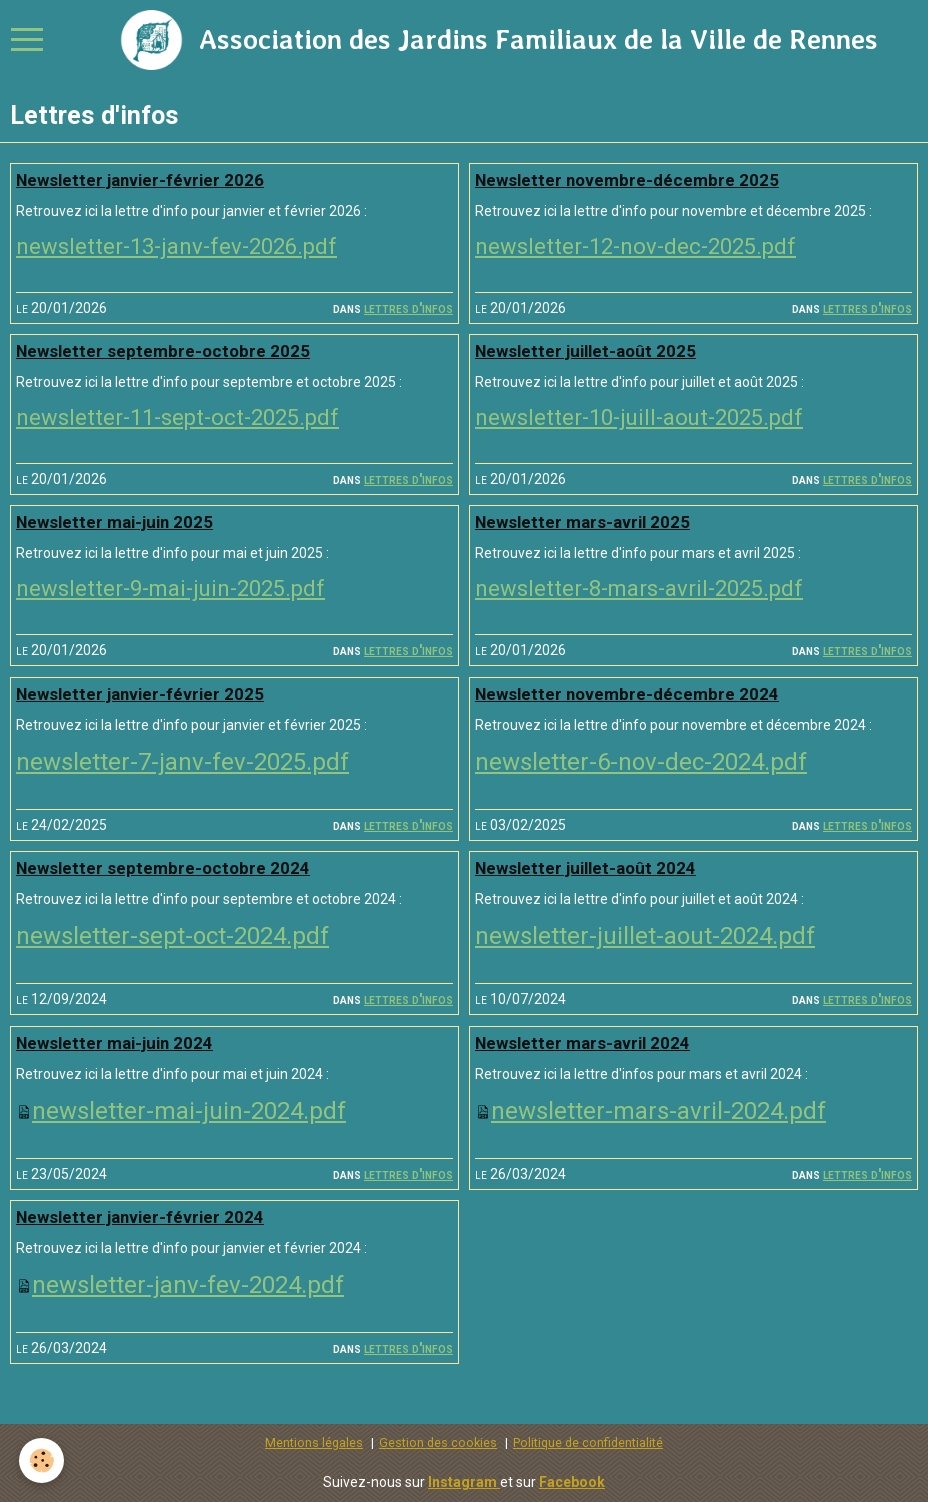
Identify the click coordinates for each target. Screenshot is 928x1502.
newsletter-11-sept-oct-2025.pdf (177, 417)
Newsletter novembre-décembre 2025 (627, 180)
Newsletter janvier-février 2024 (140, 1217)
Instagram (464, 1482)
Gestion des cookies (438, 1442)
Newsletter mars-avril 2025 (582, 522)
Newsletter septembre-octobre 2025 (163, 351)
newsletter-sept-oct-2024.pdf (172, 936)
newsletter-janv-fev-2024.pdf (188, 1285)
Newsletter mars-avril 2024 (582, 1043)
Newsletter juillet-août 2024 (585, 868)
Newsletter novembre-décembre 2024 (627, 694)
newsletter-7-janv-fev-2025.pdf (182, 762)
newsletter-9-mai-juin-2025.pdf (170, 588)
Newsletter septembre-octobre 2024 (163, 868)
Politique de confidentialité (588, 1442)
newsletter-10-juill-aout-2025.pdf (639, 417)
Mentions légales (314, 1442)
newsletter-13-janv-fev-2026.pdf (176, 246)
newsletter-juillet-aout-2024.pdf (645, 936)
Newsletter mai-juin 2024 (114, 1043)
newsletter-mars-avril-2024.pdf (658, 1111)
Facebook (572, 1482)
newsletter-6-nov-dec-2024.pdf (641, 762)
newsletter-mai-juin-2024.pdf (189, 1111)
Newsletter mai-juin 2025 (114, 522)
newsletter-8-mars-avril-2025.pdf (639, 588)
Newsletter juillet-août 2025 (585, 351)
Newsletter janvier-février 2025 (140, 694)
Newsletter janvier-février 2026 (140, 180)
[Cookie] (42, 1460)
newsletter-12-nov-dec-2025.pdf (635, 246)
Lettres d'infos (408, 308)
